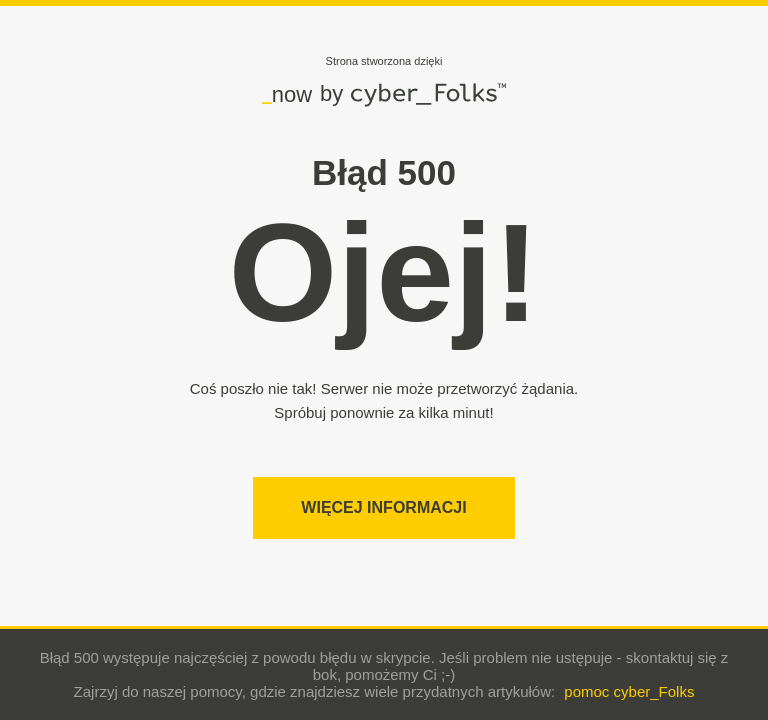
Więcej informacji (383, 507)
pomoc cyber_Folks (629, 691)
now (287, 94)
